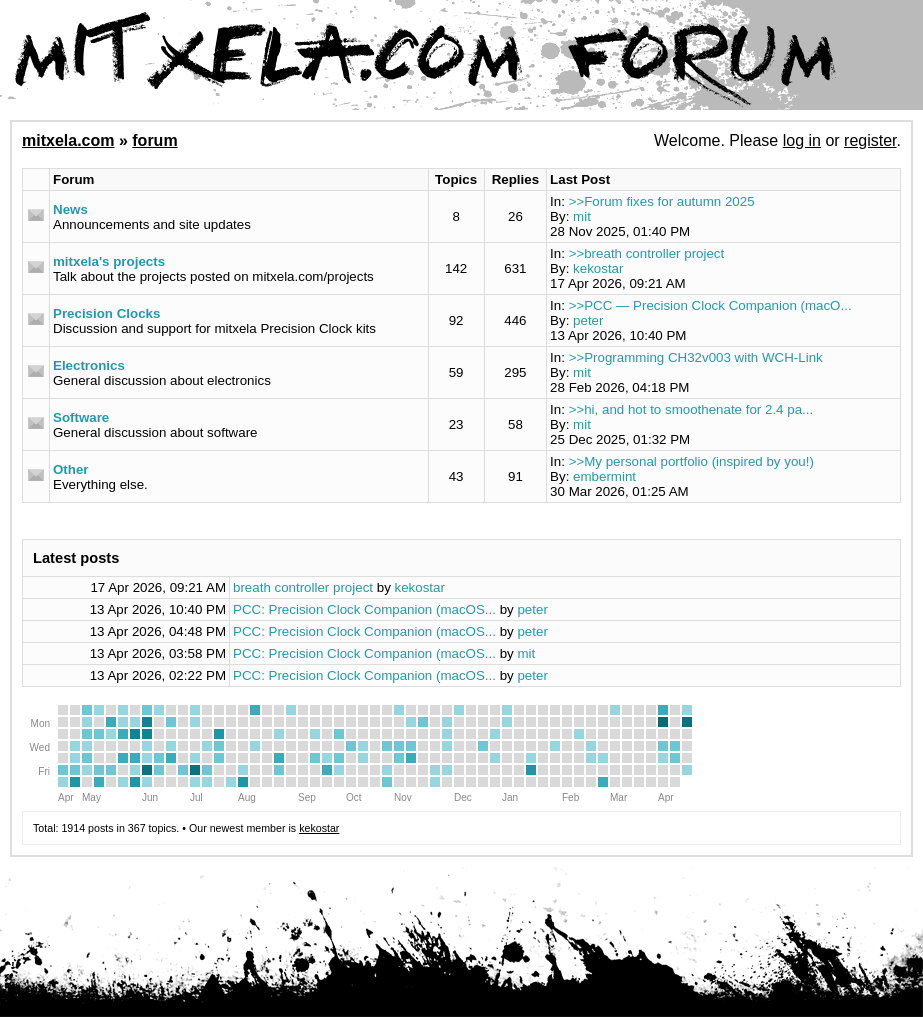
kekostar (598, 268)
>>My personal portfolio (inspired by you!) (691, 461)
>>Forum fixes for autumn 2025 (662, 201)
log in (802, 140)
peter (588, 320)
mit (582, 216)
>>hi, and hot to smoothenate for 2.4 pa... (691, 409)
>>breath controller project (647, 253)
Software (81, 417)
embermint (604, 476)
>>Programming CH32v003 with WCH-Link (696, 357)
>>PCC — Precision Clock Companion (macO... (710, 305)
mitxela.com (68, 140)
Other (71, 469)
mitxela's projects (109, 261)
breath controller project (303, 587)
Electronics (89, 365)
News (70, 209)
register (870, 140)
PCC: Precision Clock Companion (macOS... (364, 609)
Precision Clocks (106, 313)
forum (154, 140)
